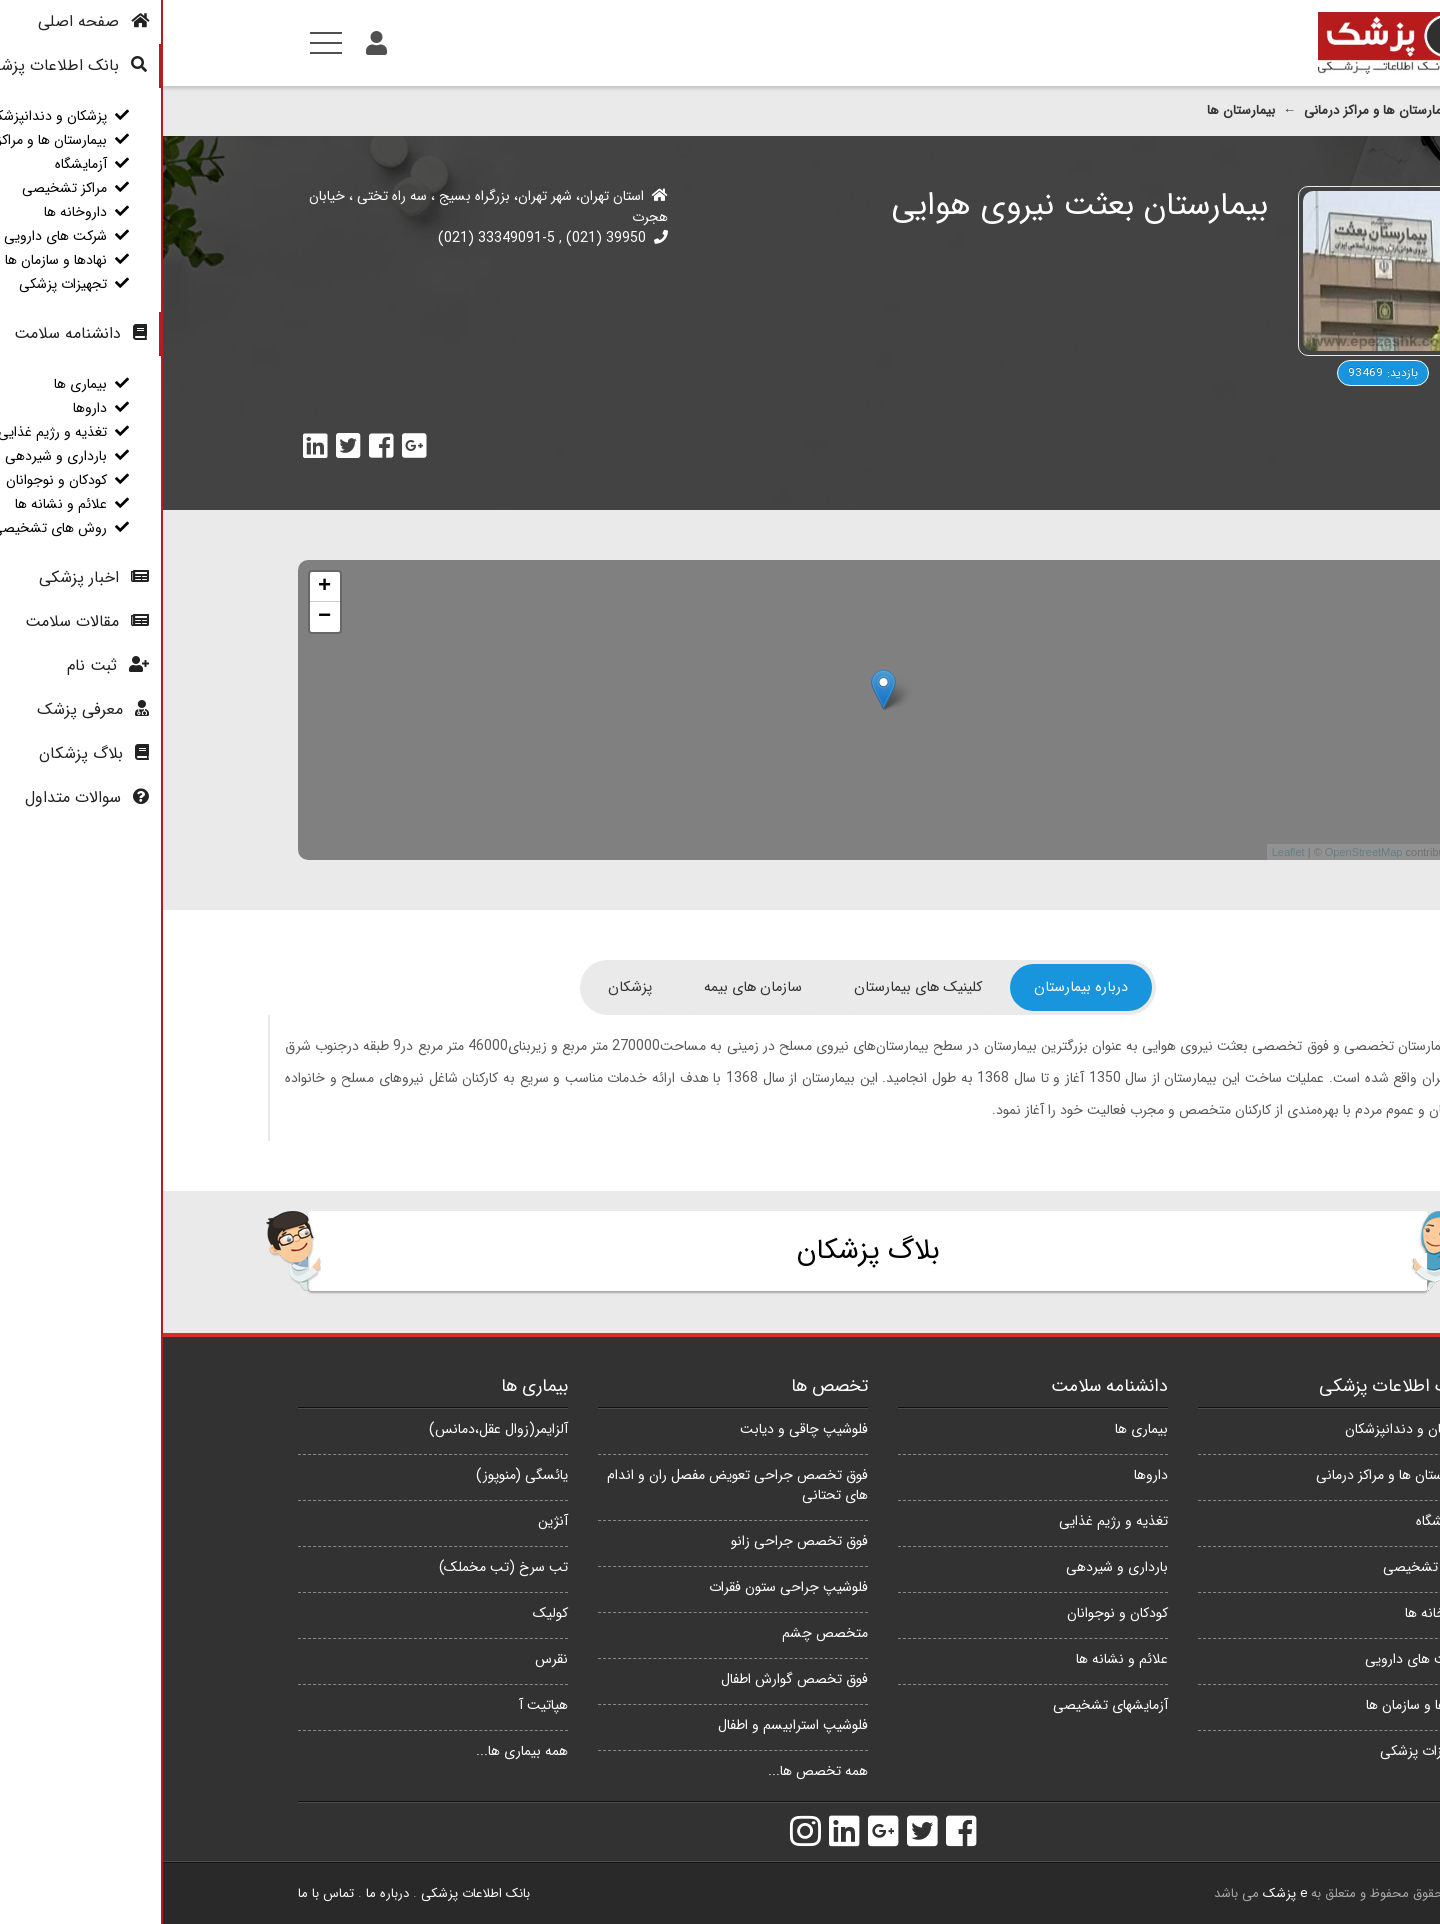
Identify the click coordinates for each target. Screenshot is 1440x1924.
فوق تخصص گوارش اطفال (631, 1679)
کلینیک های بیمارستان (755, 987)
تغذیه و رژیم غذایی (950, 1521)
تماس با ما (163, 1893)
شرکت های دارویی (1253, 1659)
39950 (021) (441, 238)
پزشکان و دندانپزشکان (1243, 1429)
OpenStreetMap (1201, 852)
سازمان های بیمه (590, 987)
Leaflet (1125, 852)
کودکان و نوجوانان (954, 1613)
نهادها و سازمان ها (1254, 1705)
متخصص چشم (662, 1633)
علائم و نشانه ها (959, 1659)
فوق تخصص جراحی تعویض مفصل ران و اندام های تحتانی (574, 1485)
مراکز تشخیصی (1262, 1567)
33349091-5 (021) (333, 238)
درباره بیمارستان (918, 987)
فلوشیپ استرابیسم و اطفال (630, 1725)
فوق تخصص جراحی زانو (636, 1541)
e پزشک (1122, 1893)
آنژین (390, 1521)
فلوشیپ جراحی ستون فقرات (625, 1587)
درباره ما (224, 1893)
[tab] (918, 987)
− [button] (161, 617)
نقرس (388, 1659)
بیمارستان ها (1078, 110)
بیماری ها (978, 1429)
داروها (988, 1475)
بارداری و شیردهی (954, 1567)
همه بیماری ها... (359, 1751)
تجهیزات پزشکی (1261, 1751)
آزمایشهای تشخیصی (947, 1705)
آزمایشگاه (1279, 1521)
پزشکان (467, 987)
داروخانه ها (1273, 1613)
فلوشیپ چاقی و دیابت (641, 1429)
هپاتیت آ (380, 1705)
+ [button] (161, 587)
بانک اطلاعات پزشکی (312, 1893)
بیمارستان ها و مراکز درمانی (1214, 110)
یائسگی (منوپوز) (359, 1475)
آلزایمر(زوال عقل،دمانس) (335, 1429)
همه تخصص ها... (655, 1771)
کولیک (387, 1613)
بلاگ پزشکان (705, 1251)
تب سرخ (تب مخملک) (340, 1567)
